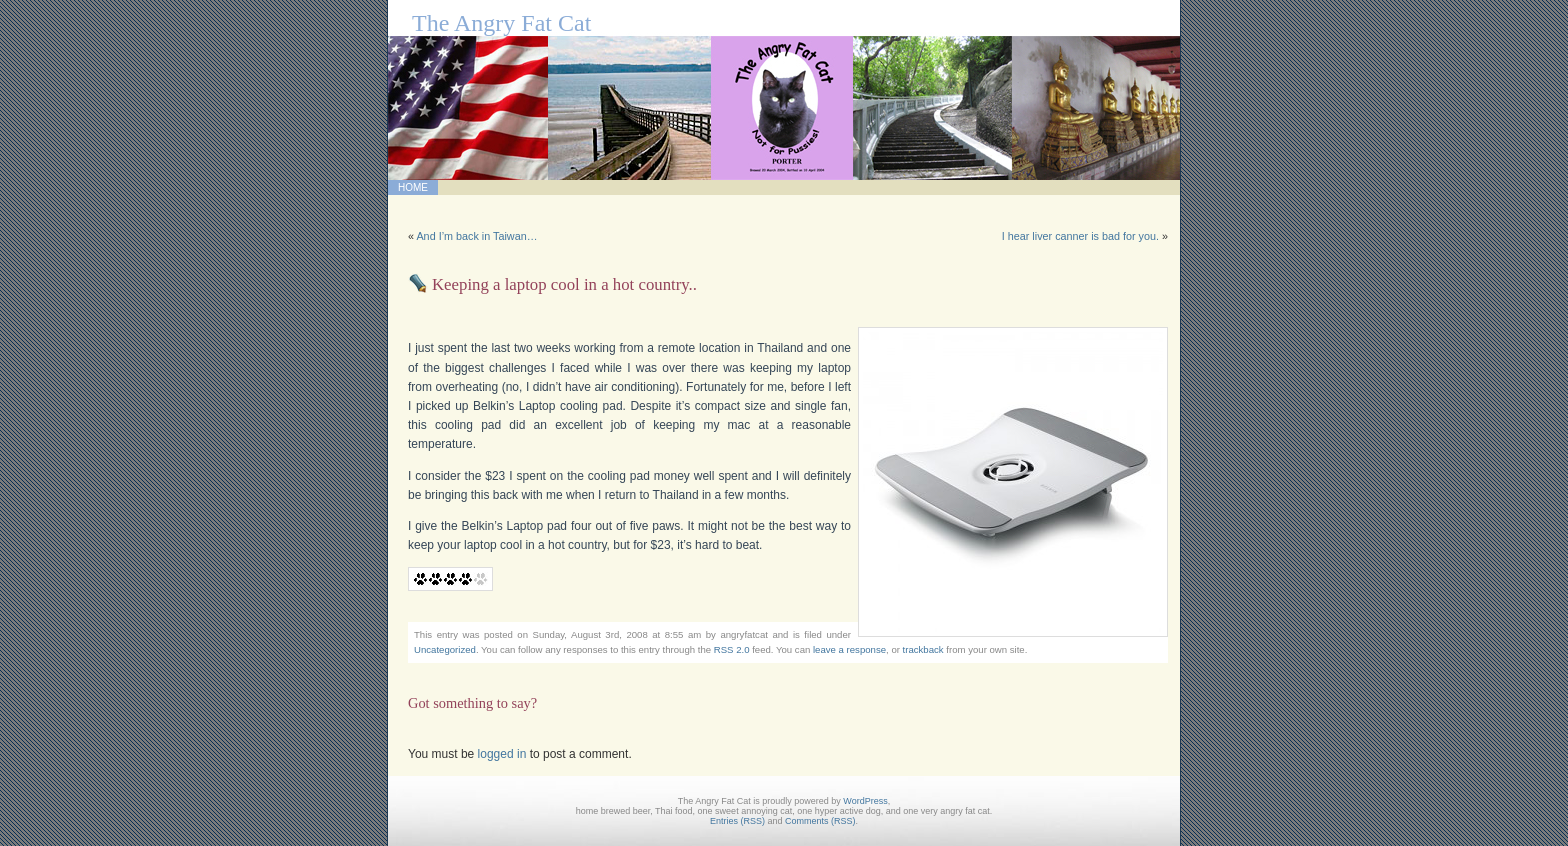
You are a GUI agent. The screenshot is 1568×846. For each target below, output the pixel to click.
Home (413, 187)
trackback (923, 649)
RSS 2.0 (732, 649)
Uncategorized (445, 649)
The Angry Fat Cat (501, 23)
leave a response (849, 649)
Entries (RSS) (737, 821)
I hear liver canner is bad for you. (1080, 236)
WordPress (865, 801)
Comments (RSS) (820, 821)
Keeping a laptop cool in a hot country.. (564, 284)
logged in (502, 754)
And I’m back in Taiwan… (476, 236)
